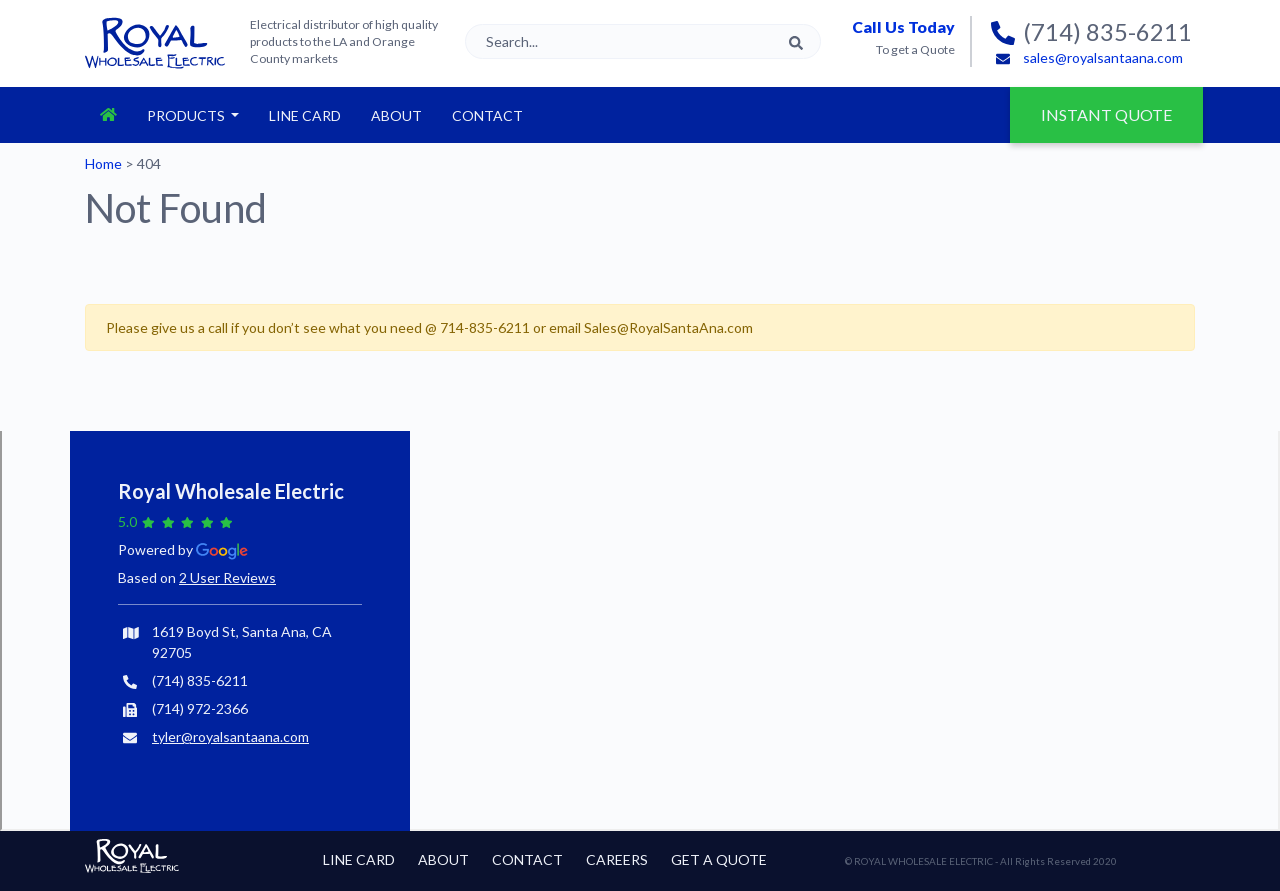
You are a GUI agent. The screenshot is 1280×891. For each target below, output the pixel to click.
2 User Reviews (227, 577)
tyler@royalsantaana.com (230, 736)
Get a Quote (719, 859)
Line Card (305, 115)
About (396, 115)
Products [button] (187, 115)
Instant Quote (1122, 105)
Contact (487, 115)
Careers (617, 859)
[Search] (643, 41)
